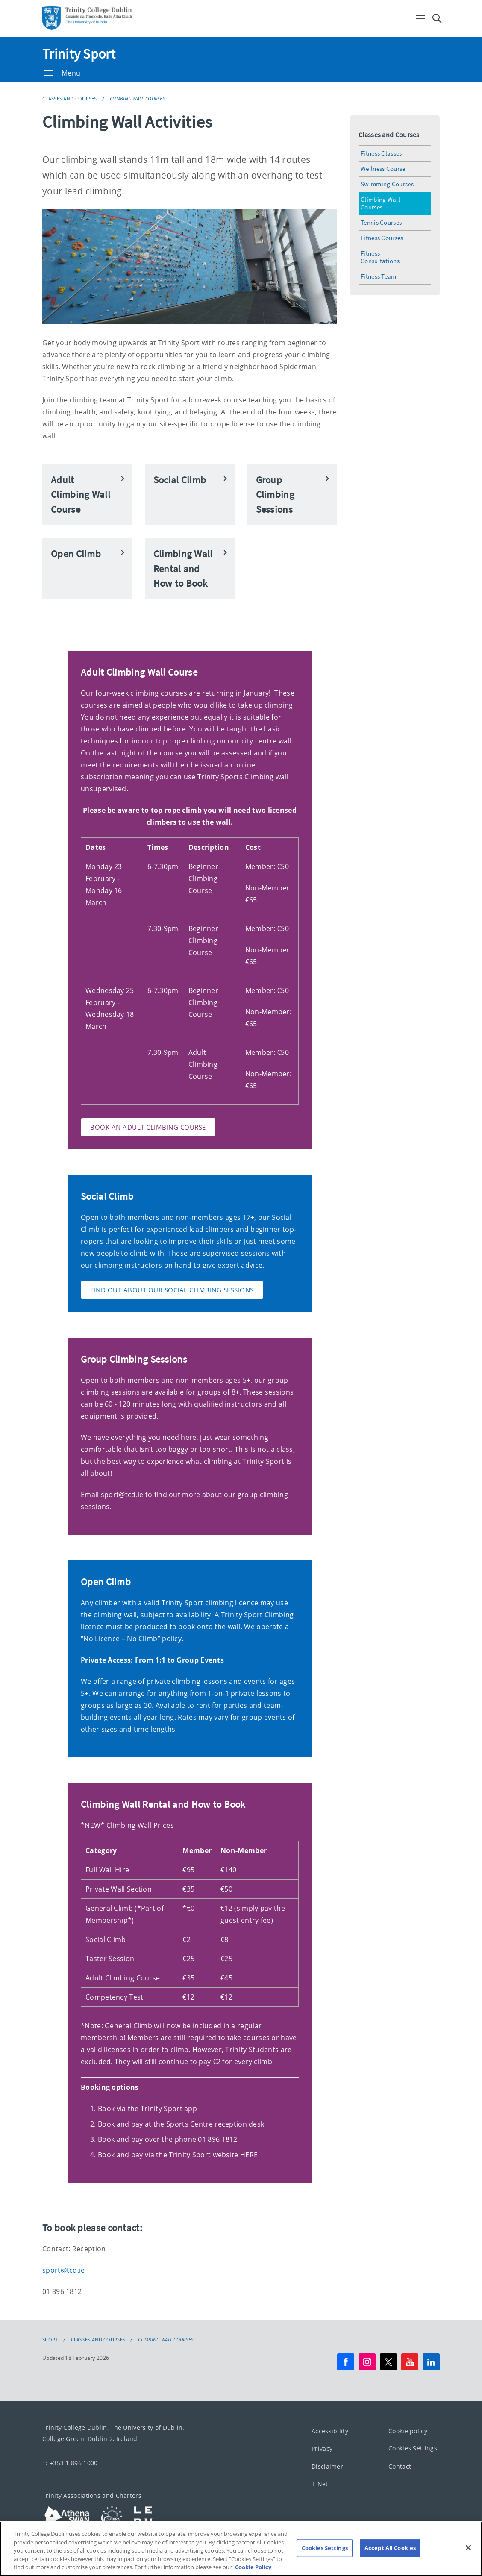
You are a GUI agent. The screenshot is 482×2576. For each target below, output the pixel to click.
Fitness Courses (382, 238)
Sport (50, 2340)
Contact (399, 2466)
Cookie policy (407, 2431)
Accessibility (330, 2431)
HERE (249, 2154)
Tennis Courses (381, 222)
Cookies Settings (412, 2448)
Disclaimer (327, 2466)
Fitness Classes (381, 153)
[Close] (468, 2561)
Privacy (322, 2448)
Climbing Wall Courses (137, 98)
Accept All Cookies (390, 2561)
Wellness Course (383, 168)
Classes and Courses (69, 98)
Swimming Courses (387, 184)
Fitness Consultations (380, 257)
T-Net (320, 2484)
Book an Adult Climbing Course (148, 1127)
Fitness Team (379, 276)
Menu (62, 73)
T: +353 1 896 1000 (69, 2463)
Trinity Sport (78, 53)
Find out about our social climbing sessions (172, 1290)
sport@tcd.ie (122, 1494)
